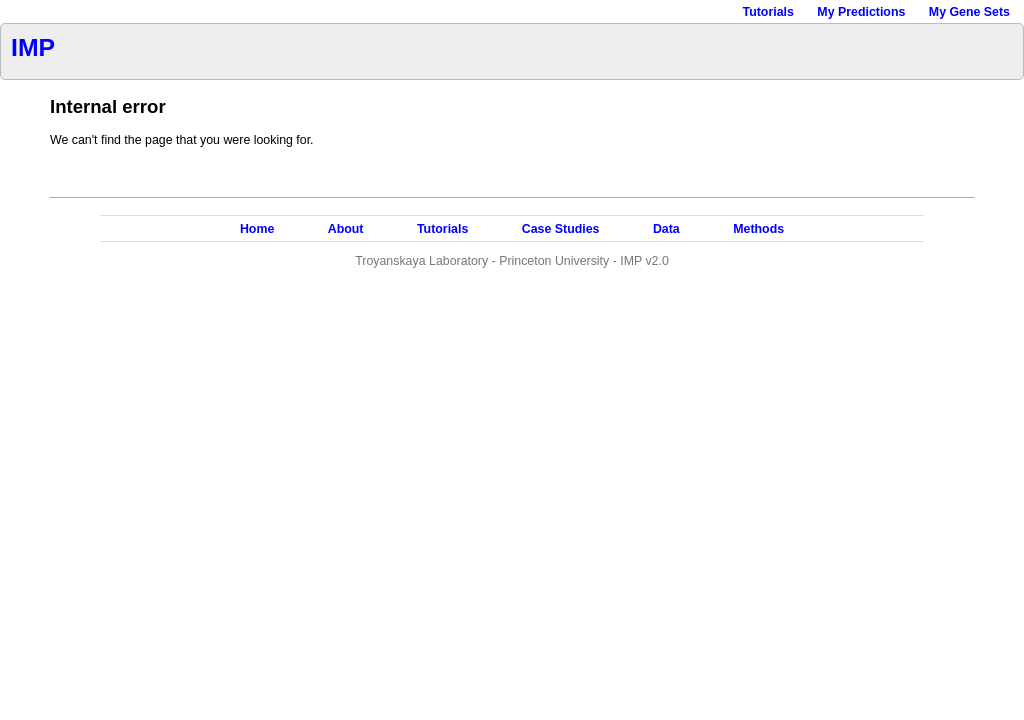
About (346, 229)
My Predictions (861, 12)
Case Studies (561, 229)
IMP (33, 47)
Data (666, 229)
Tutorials (768, 12)
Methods (758, 229)
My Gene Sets (969, 12)
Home (257, 229)
